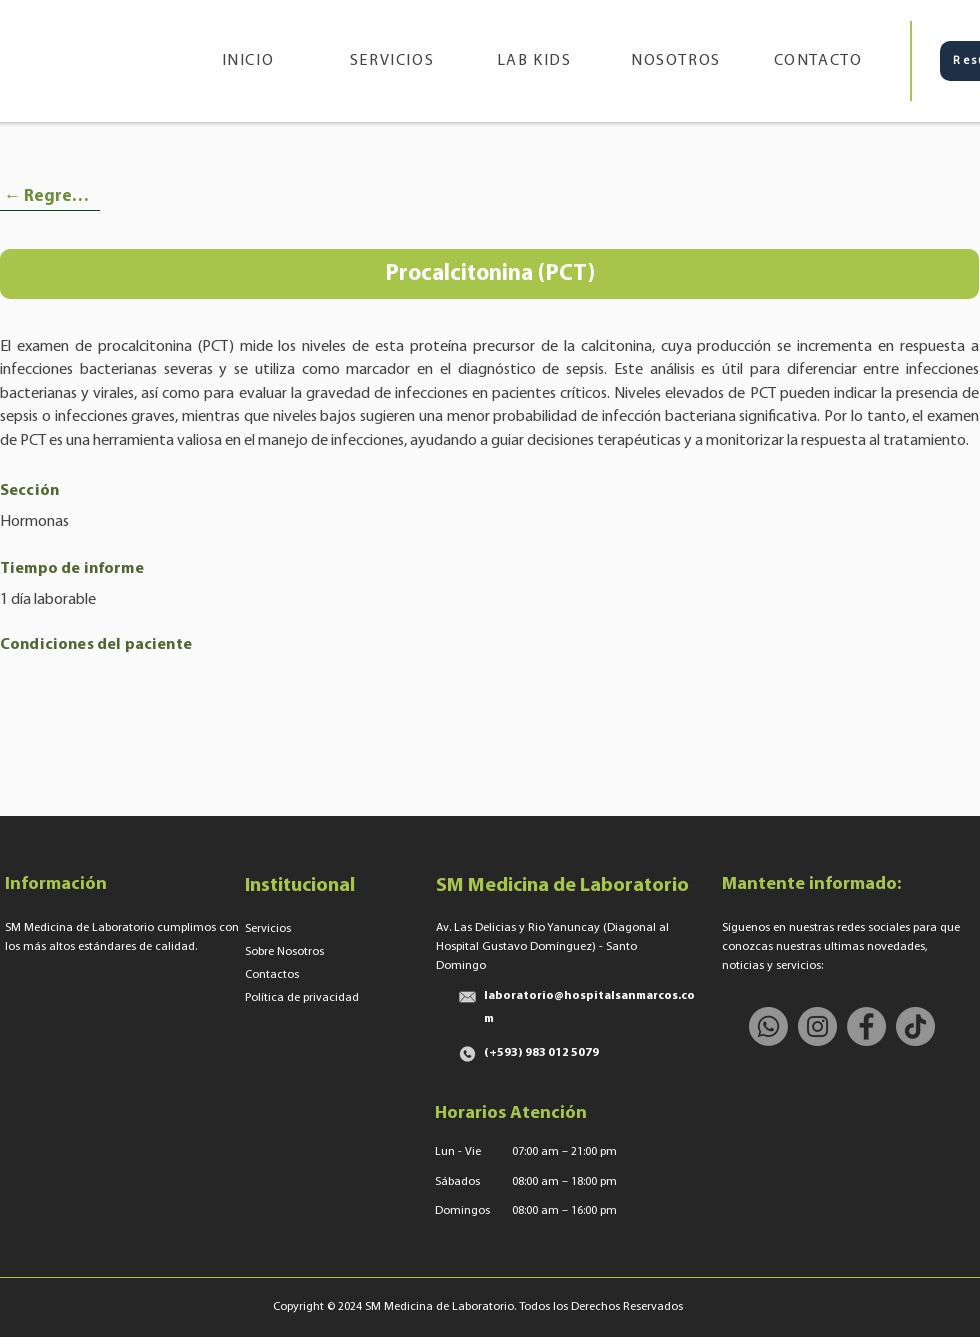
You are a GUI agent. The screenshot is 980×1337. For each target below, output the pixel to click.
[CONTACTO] (820, 61)
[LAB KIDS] (536, 61)
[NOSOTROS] (678, 61)
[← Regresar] (50, 197)
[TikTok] (915, 1026)
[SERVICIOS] (394, 61)
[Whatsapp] (768, 1026)
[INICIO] (250, 61)
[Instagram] (817, 1026)
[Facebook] (866, 1026)
